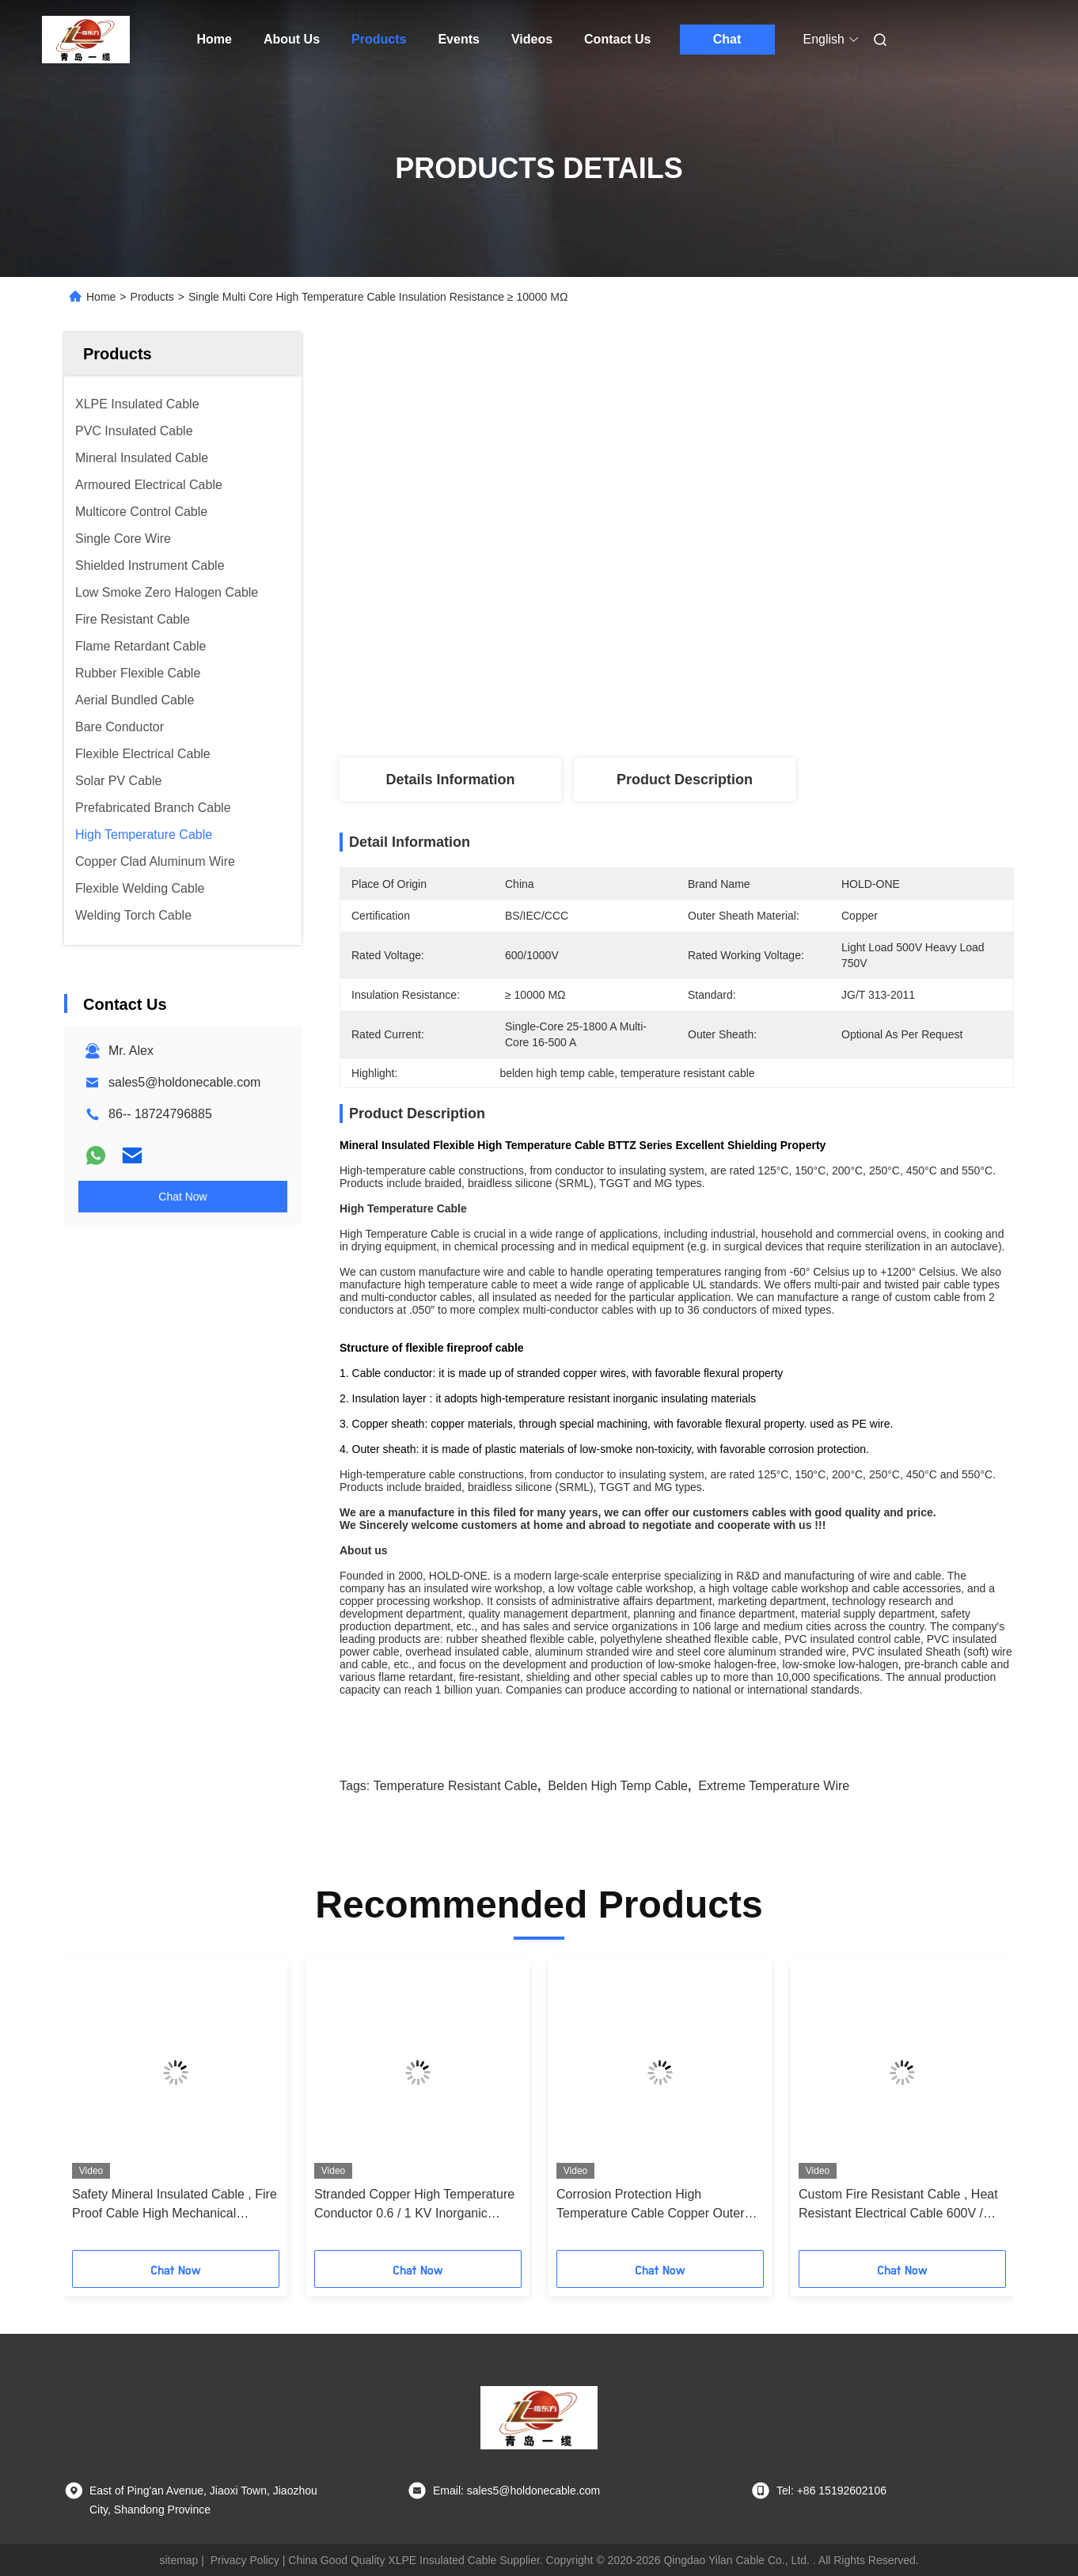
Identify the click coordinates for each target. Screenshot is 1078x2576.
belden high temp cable (618, 1786)
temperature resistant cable (455, 1786)
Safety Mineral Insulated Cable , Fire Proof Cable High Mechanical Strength (174, 2205)
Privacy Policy (245, 2560)
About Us (292, 39)
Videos (531, 39)
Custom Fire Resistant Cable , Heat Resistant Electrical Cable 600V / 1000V (898, 2205)
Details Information (449, 779)
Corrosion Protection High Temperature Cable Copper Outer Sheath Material (650, 2205)
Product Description (685, 779)
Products (378, 39)
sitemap (178, 2560)
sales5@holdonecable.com (184, 1082)
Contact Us (617, 39)
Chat (727, 39)
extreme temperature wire (773, 1786)
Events (458, 39)
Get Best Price (765, 699)
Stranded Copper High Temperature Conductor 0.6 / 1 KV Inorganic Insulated (414, 2205)
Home (214, 39)
